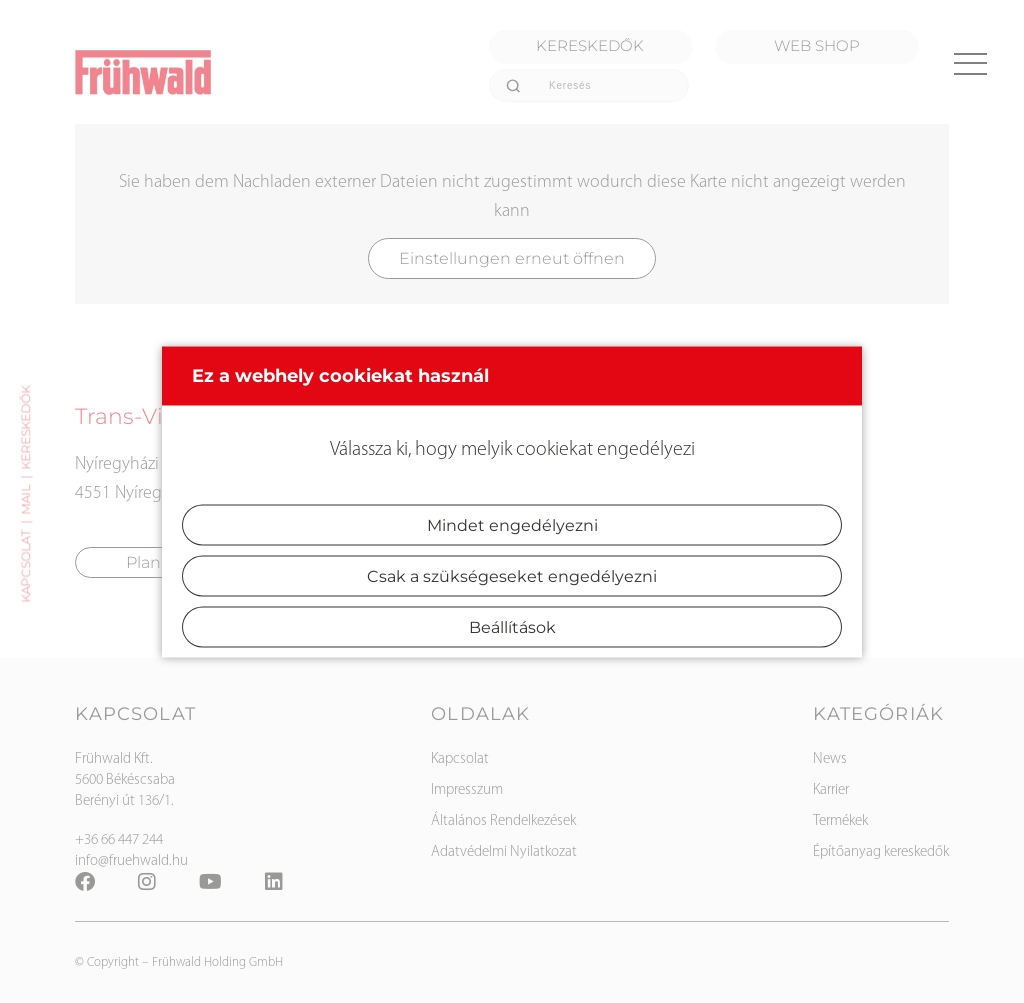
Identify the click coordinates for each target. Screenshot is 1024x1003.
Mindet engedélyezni (512, 524)
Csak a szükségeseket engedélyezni (512, 575)
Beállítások (512, 626)
